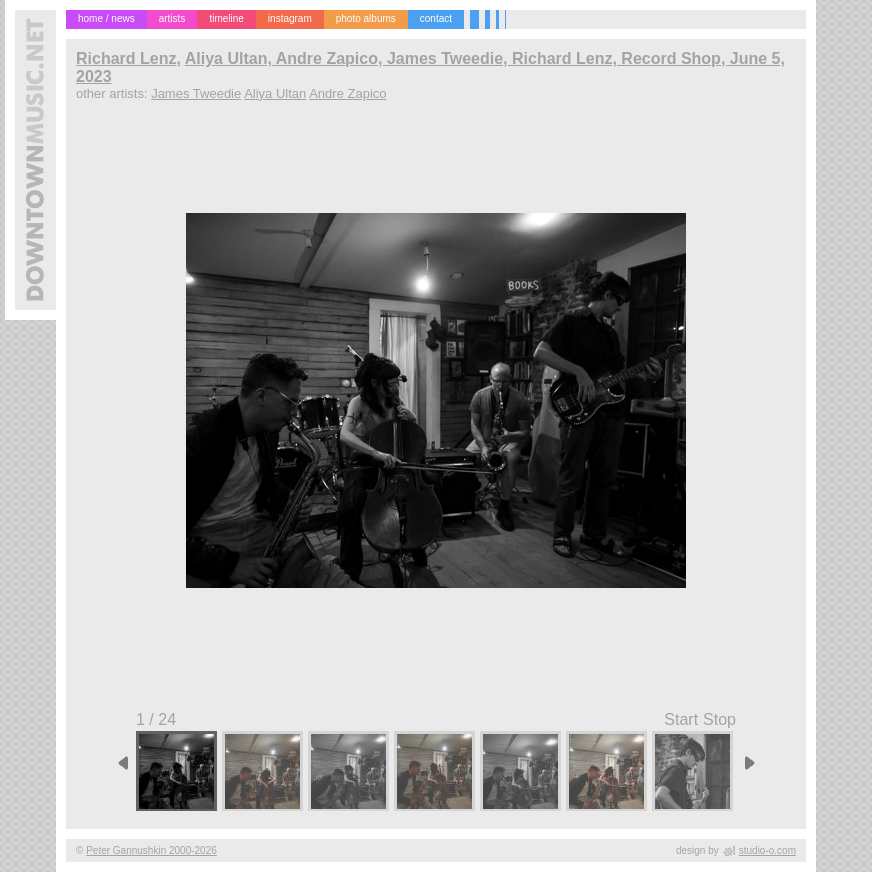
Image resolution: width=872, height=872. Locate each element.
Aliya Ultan (275, 93)
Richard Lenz (126, 58)
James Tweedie (196, 93)
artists (172, 18)
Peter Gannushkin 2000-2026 (151, 850)
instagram (290, 18)
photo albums (366, 18)
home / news (106, 18)
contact (436, 18)
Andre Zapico (347, 93)
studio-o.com (767, 850)
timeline (226, 18)
